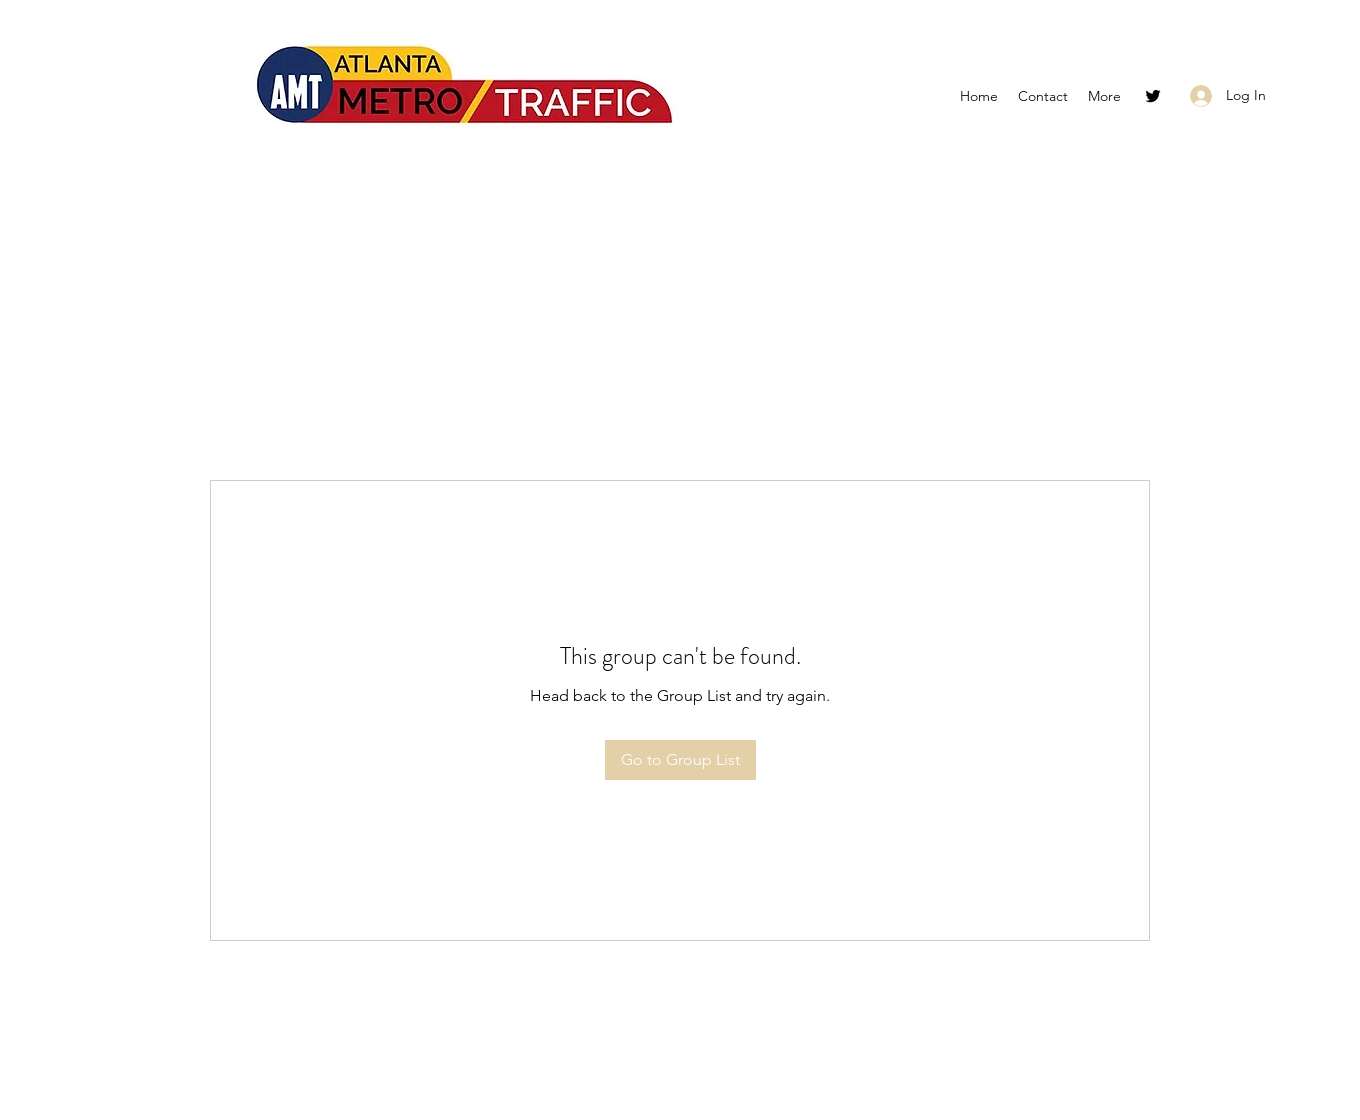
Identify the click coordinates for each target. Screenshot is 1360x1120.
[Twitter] (1153, 96)
